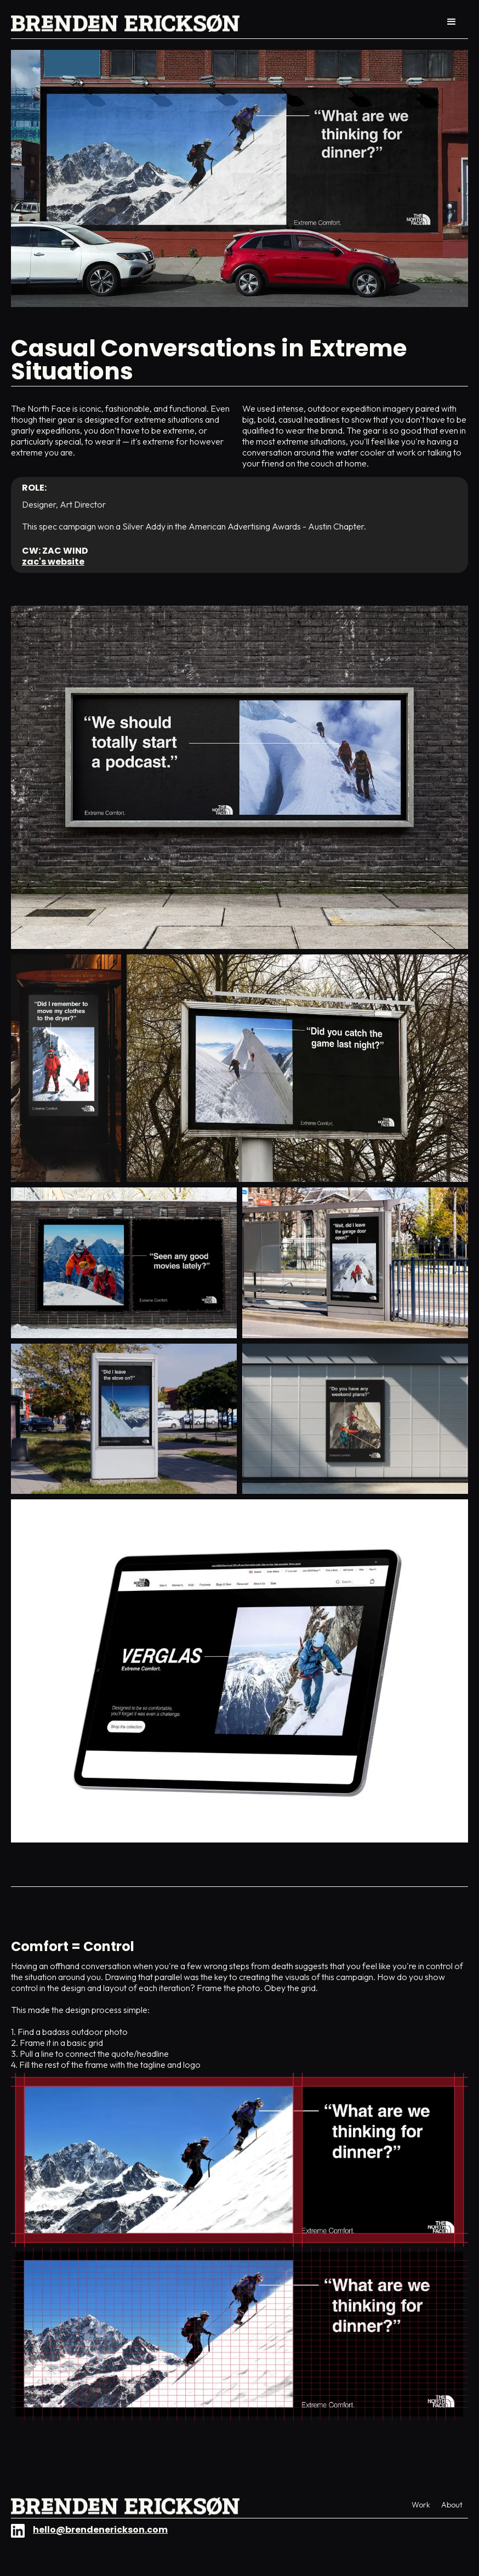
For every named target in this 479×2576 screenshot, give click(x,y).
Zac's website (53, 561)
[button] (451, 21)
